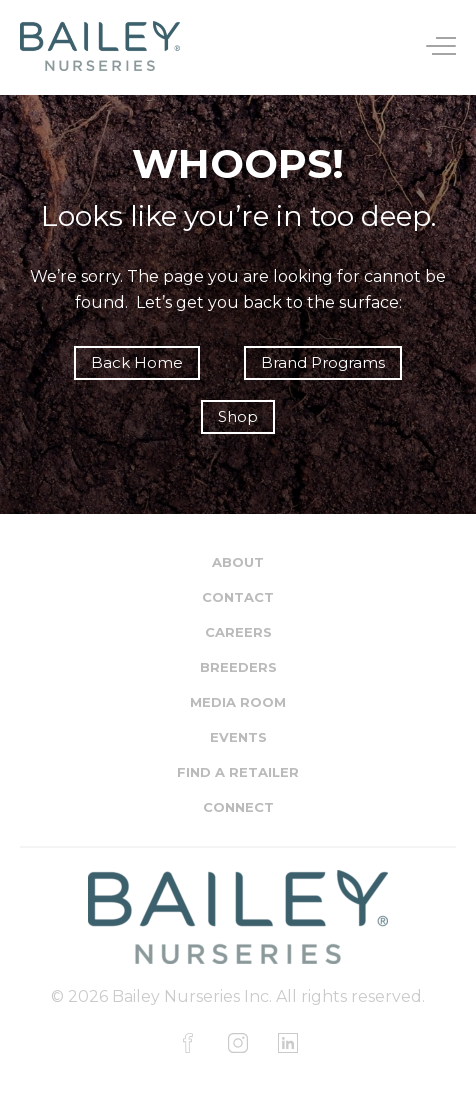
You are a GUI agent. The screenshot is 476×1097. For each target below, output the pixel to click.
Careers (238, 632)
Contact (238, 597)
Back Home (137, 362)
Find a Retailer (238, 772)
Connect (238, 807)
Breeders (238, 667)
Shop (238, 416)
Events (238, 737)
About (238, 562)
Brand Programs (323, 362)
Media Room (238, 702)
